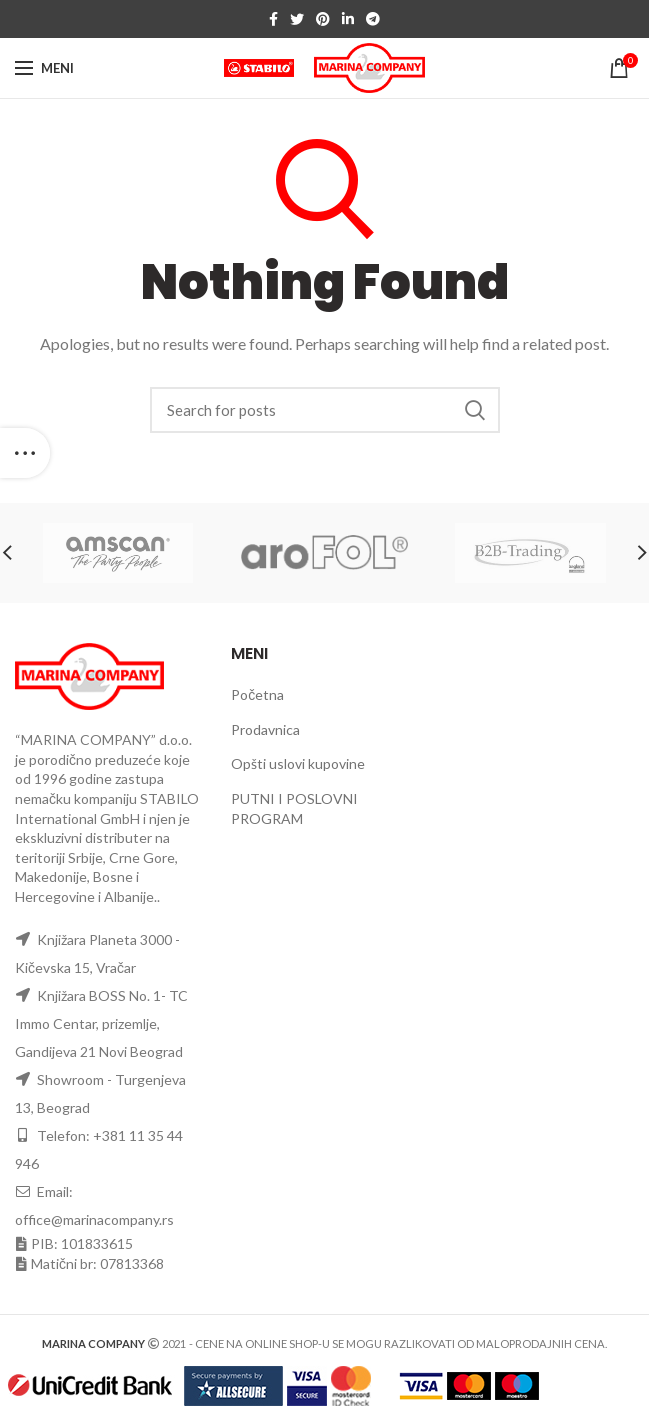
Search (475, 410)
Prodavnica (265, 729)
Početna (257, 694)
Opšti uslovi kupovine (298, 763)
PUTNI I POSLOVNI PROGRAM (294, 808)
